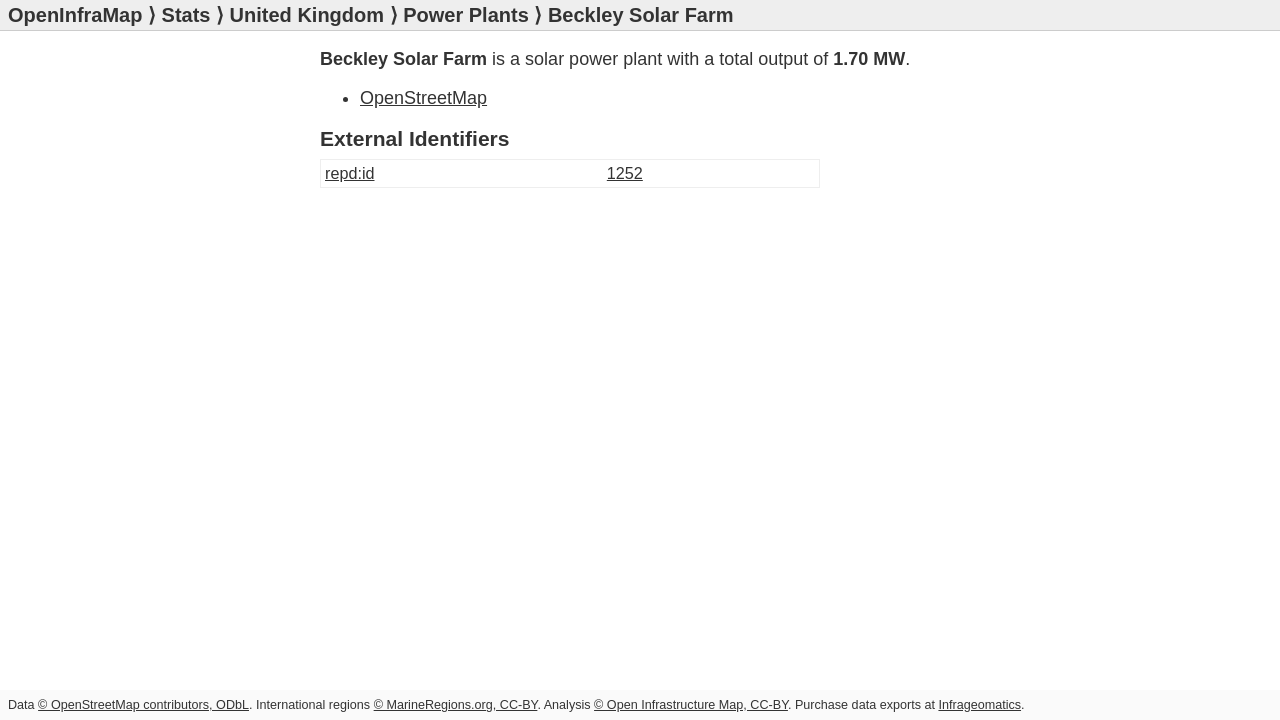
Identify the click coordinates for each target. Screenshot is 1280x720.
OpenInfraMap (75, 15)
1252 (625, 173)
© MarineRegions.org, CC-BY (456, 705)
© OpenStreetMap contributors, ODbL (143, 705)
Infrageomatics (979, 705)
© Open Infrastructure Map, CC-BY (691, 705)
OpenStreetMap (423, 98)
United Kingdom (307, 15)
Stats (186, 15)
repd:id (350, 173)
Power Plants (466, 15)
